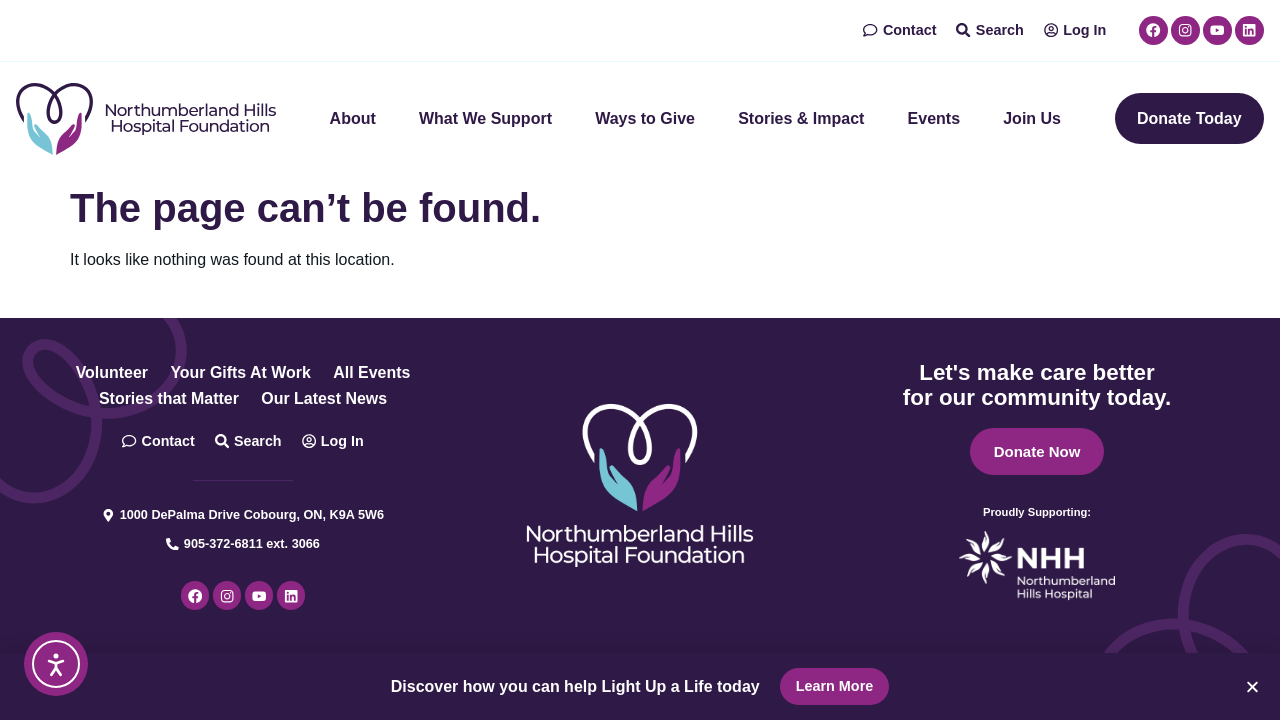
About (353, 118)
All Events (372, 372)
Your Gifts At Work (240, 372)
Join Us (1032, 118)
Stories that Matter (168, 398)
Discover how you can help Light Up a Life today (575, 686)
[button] (1252, 686)
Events (934, 118)
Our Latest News (324, 398)
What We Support (485, 118)
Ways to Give (645, 118)
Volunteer (111, 372)
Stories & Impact (801, 118)
